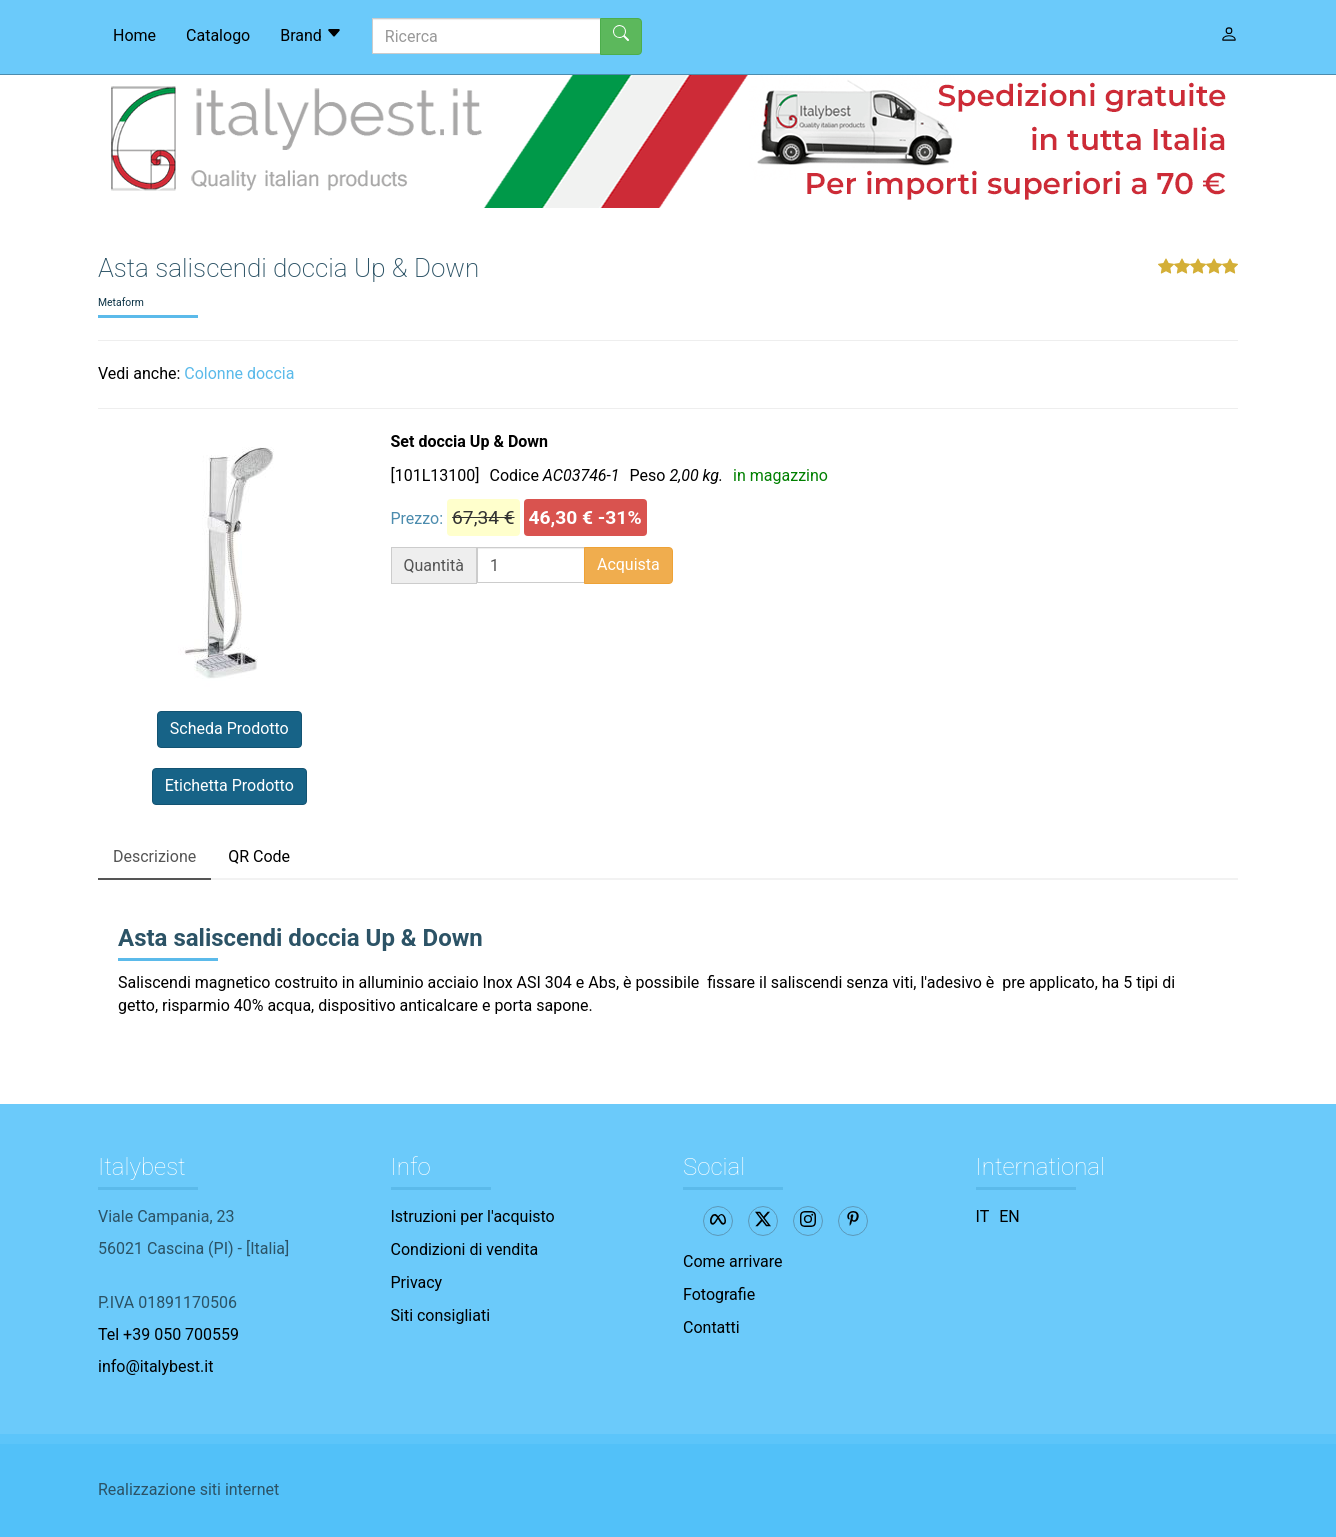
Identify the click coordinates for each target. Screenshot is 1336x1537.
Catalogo (218, 35)
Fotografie (719, 1294)
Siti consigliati (441, 1315)
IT (983, 1216)
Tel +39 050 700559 (168, 1334)
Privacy (417, 1282)
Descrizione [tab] (154, 856)
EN (1009, 1216)
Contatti (711, 1327)
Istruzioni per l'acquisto (473, 1216)
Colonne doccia (239, 373)
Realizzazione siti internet (188, 1489)
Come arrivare (733, 1261)
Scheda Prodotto (229, 728)
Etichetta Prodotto (229, 785)
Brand (311, 35)
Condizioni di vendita (465, 1249)
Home (134, 35)
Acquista (628, 564)
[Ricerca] (486, 36)
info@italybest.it (155, 1366)
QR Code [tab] (259, 856)
